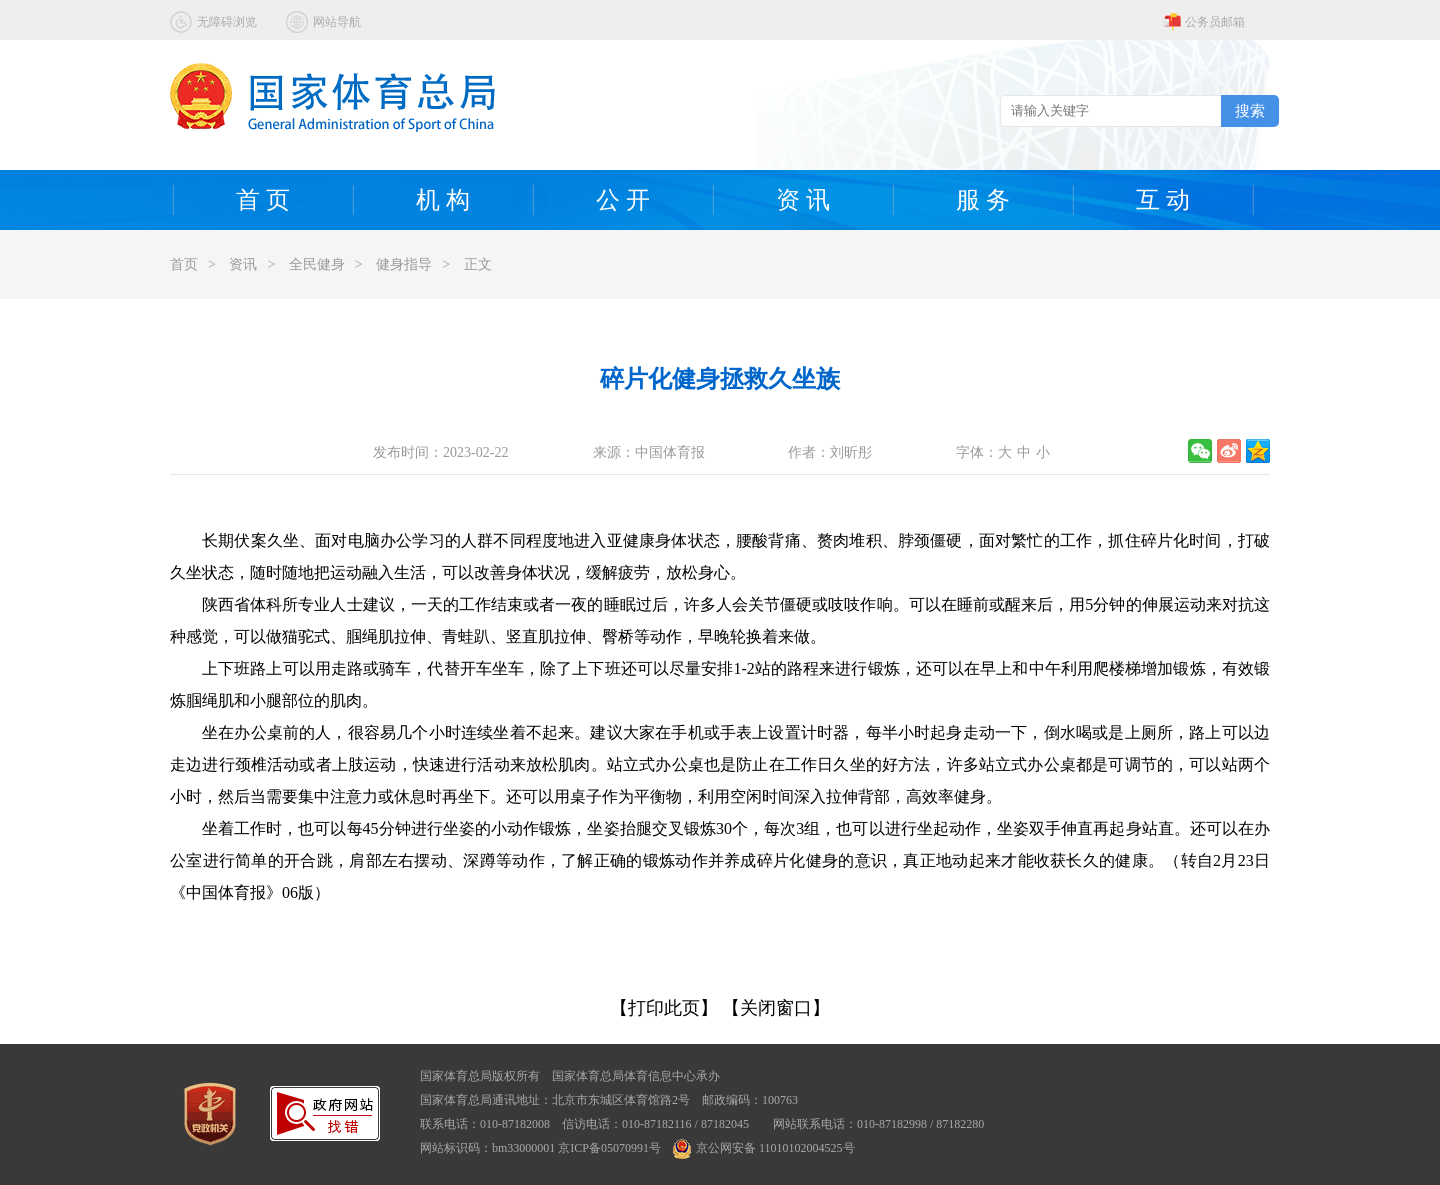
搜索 (1250, 110)
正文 (478, 264)
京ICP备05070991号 (609, 1148)
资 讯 (803, 200)
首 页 (263, 200)
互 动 (1163, 200)
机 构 (443, 200)
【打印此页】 (664, 1008)
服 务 (983, 200)
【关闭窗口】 (776, 1008)
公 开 (623, 200)
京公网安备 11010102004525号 (764, 1148)
